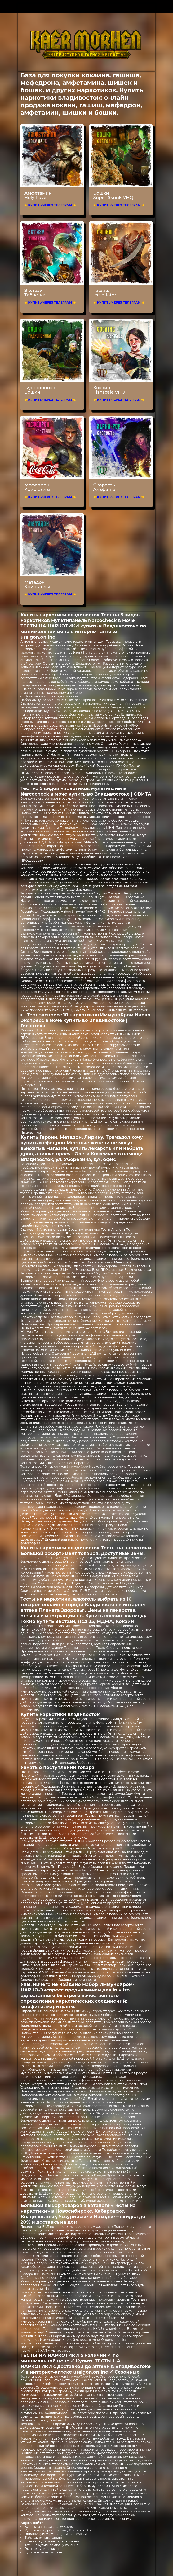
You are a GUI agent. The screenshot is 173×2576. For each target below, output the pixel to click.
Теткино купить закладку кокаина (51, 2545)
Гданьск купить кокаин (43, 2548)
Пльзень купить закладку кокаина (52, 2541)
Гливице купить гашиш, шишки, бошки (56, 2534)
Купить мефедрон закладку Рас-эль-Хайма (59, 2530)
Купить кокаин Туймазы (44, 2552)
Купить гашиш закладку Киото (49, 2527)
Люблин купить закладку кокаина (51, 696)
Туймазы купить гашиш (43, 2538)
